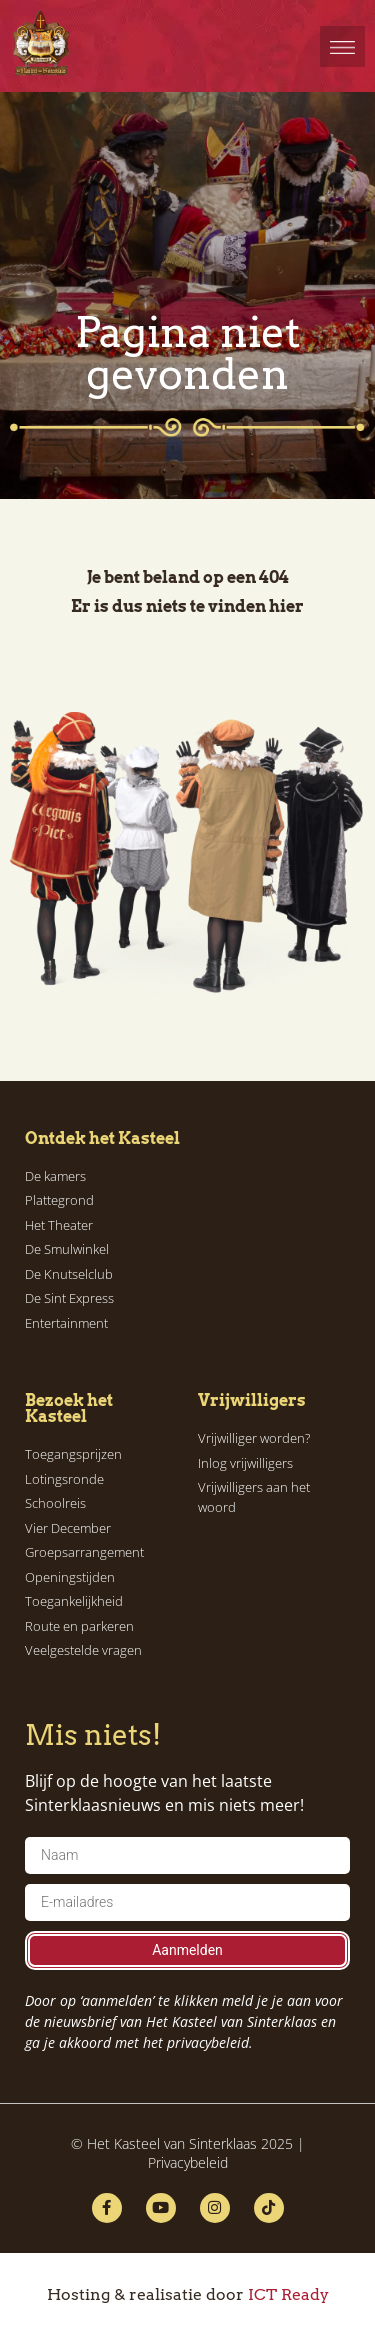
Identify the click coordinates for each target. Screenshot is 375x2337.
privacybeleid (208, 2042)
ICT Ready (288, 2294)
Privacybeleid (188, 2162)
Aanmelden (187, 1950)
